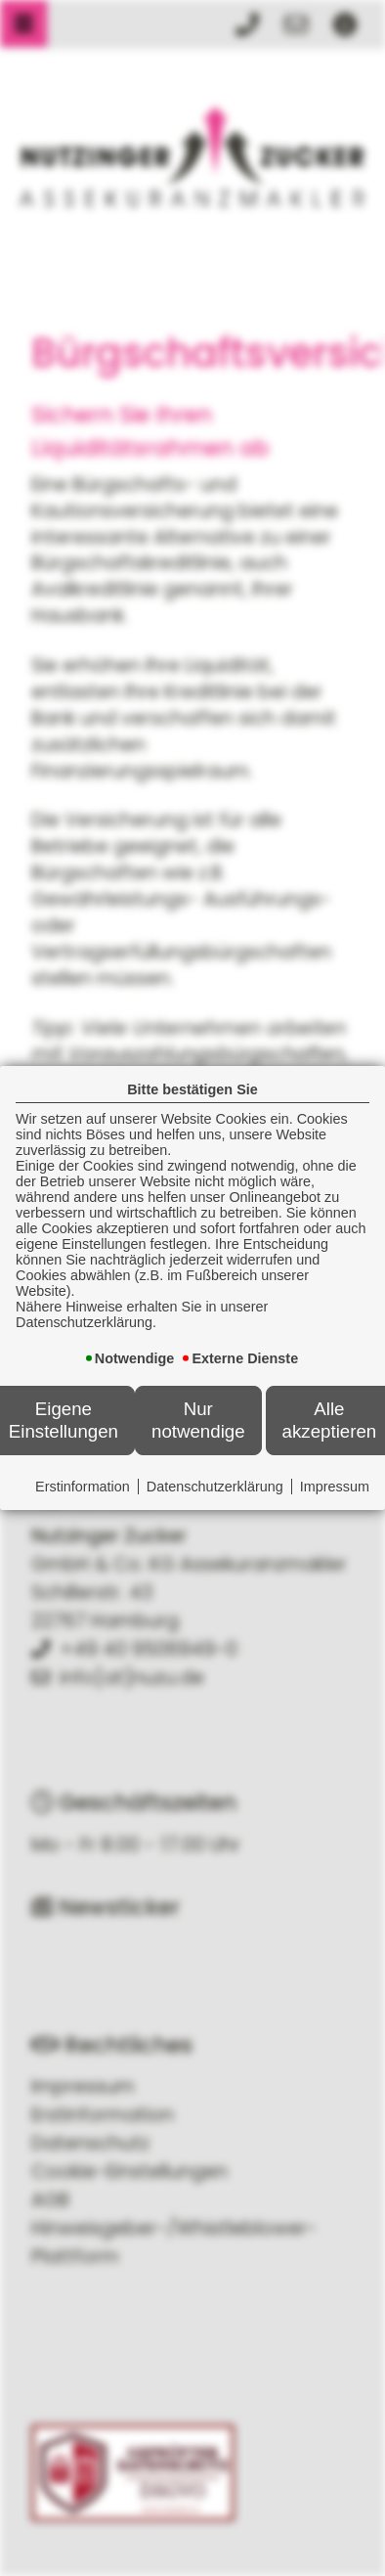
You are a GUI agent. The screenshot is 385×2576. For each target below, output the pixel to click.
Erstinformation (82, 1486)
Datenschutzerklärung (215, 1486)
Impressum (334, 1486)
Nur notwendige (198, 1420)
